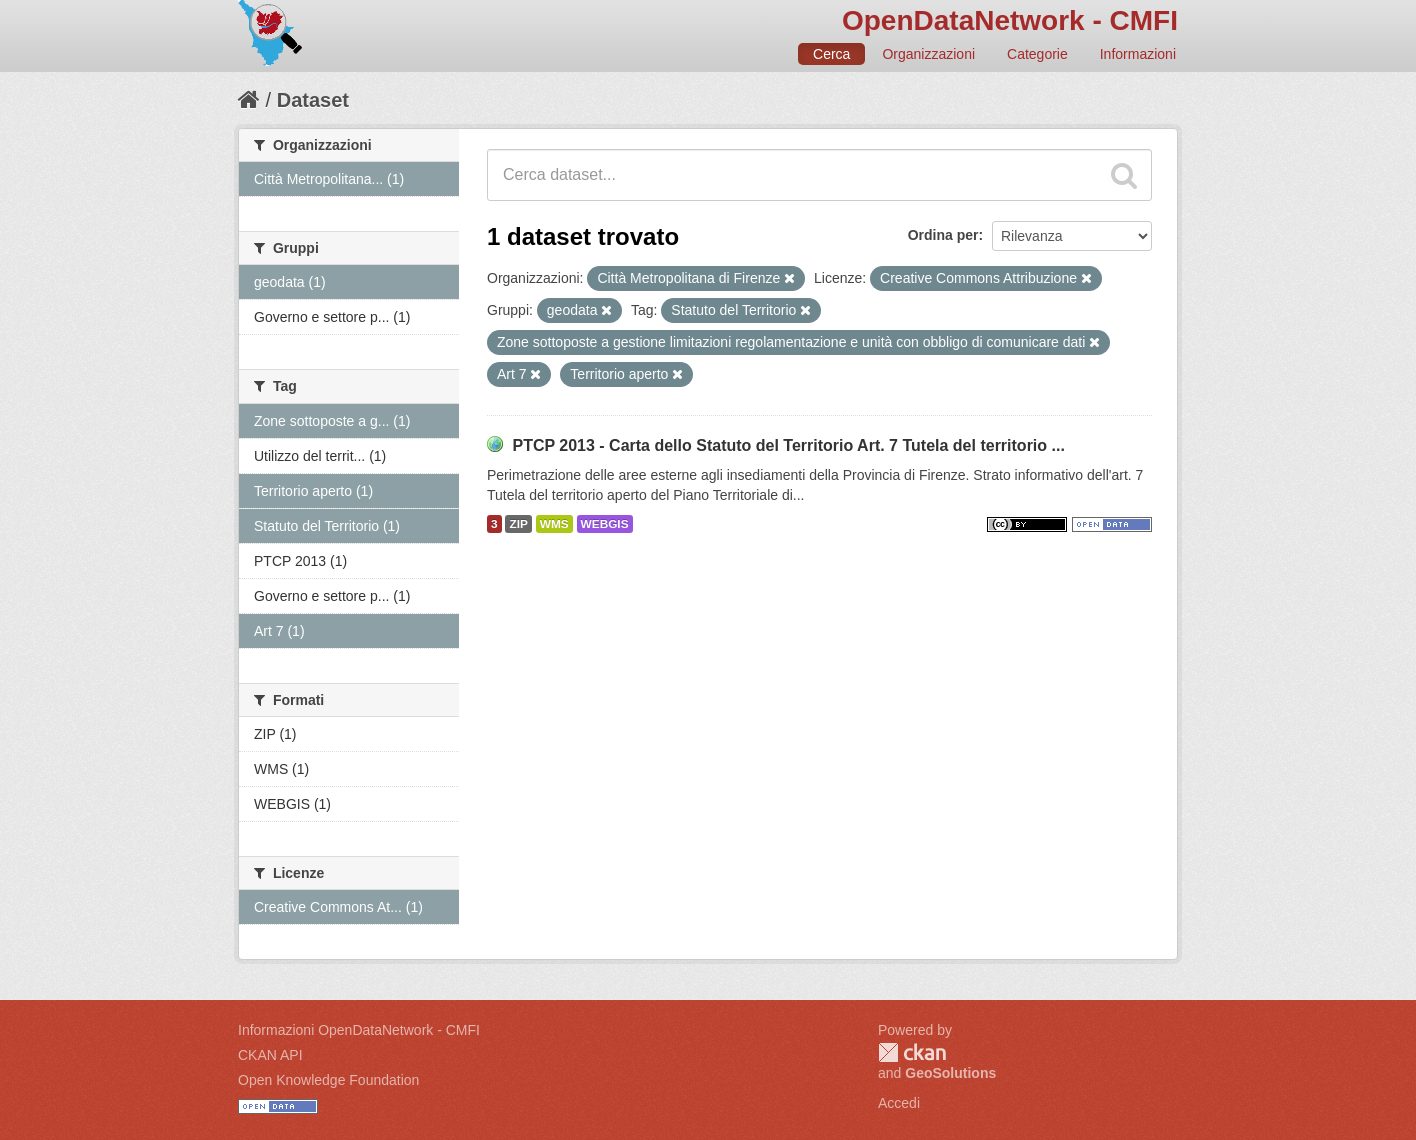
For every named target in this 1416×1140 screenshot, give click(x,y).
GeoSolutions (950, 1073)
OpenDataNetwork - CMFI (1010, 20)
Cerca (831, 54)
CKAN (912, 1052)
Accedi (899, 1103)
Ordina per (943, 235)
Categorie (1037, 54)
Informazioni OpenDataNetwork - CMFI (359, 1030)
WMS (554, 524)
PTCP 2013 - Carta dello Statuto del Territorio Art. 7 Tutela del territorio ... (788, 445)
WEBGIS (605, 524)
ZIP (518, 524)
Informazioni (1138, 54)
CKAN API (270, 1055)
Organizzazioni (928, 54)
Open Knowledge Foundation (328, 1080)
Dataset (313, 100)
